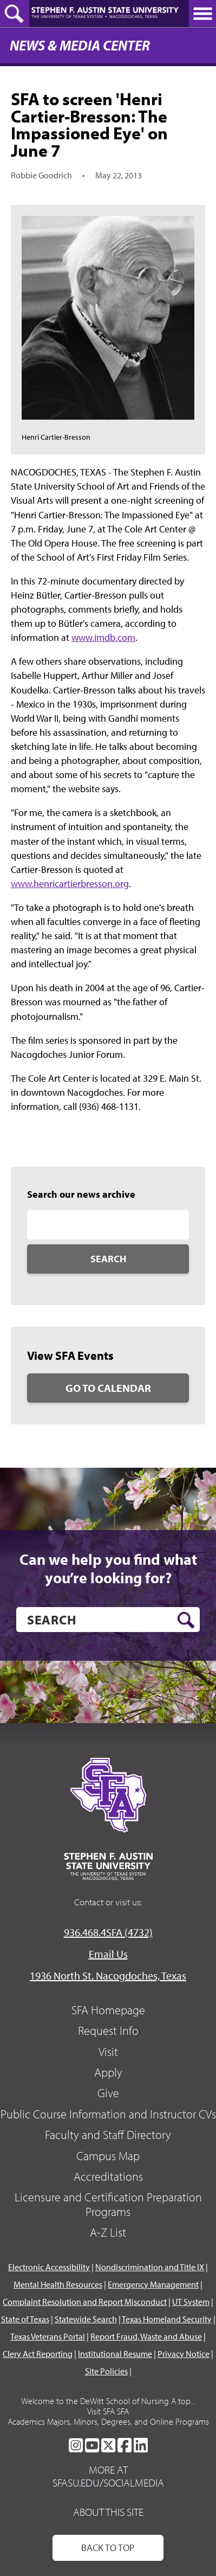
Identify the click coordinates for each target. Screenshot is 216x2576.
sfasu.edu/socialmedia (108, 2482)
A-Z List (108, 2232)
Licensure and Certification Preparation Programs (108, 2204)
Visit (108, 2051)
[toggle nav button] (202, 13)
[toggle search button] (14, 13)
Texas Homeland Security (167, 2319)
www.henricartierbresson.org (70, 883)
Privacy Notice (184, 2353)
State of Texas (25, 2319)
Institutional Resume (115, 2353)
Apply (108, 2072)
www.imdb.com (103, 637)
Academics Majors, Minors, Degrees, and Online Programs (108, 2421)
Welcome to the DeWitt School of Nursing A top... (108, 2400)
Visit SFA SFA (108, 2411)
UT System (191, 2301)
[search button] (186, 1620)
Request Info (108, 2030)
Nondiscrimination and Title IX (149, 2267)
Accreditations (108, 2176)
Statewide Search (86, 2319)
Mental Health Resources (58, 2284)
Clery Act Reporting (38, 2353)
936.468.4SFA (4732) (108, 1932)
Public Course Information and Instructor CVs (108, 2114)
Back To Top (108, 2547)
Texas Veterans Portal (47, 2336)
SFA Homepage (108, 2010)
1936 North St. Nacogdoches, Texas (108, 1975)
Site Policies (106, 2371)
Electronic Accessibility (49, 2267)
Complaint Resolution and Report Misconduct (85, 2301)
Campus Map (108, 2155)
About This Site (108, 2512)
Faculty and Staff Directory (108, 2134)
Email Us (108, 1954)
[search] (108, 1619)
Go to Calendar (108, 1388)
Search (108, 1258)
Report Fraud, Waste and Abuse (146, 2336)
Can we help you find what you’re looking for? (108, 1568)
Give (108, 2092)
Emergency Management (153, 2284)
